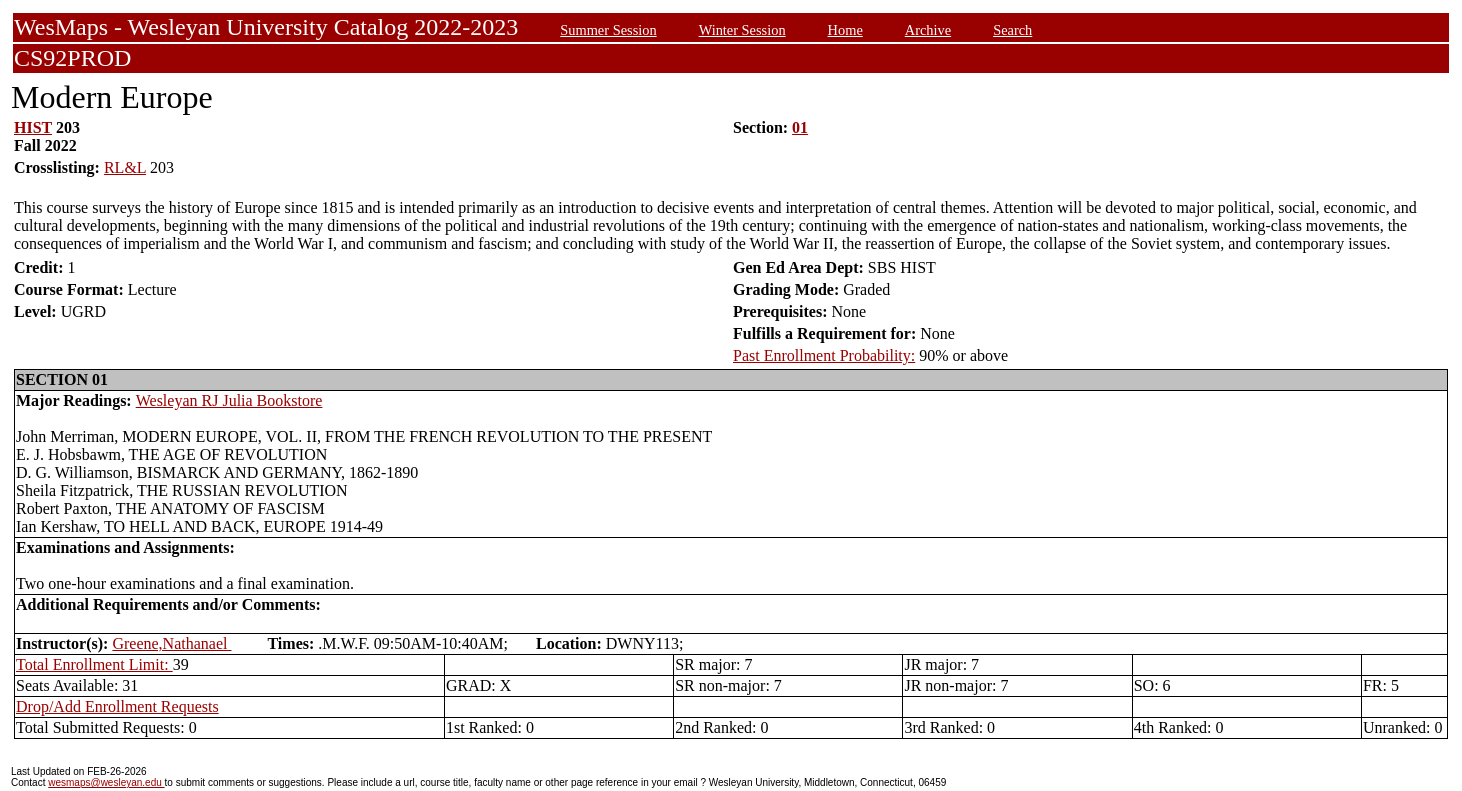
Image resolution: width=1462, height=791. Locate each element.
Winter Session (742, 30)
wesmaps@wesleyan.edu (106, 782)
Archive (928, 30)
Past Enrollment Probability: (824, 355)
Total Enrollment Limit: (94, 664)
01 (800, 127)
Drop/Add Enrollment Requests (117, 706)
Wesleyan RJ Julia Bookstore (229, 400)
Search (1012, 30)
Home (845, 30)
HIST (33, 127)
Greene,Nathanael (171, 643)
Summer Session (608, 30)
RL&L (125, 167)
